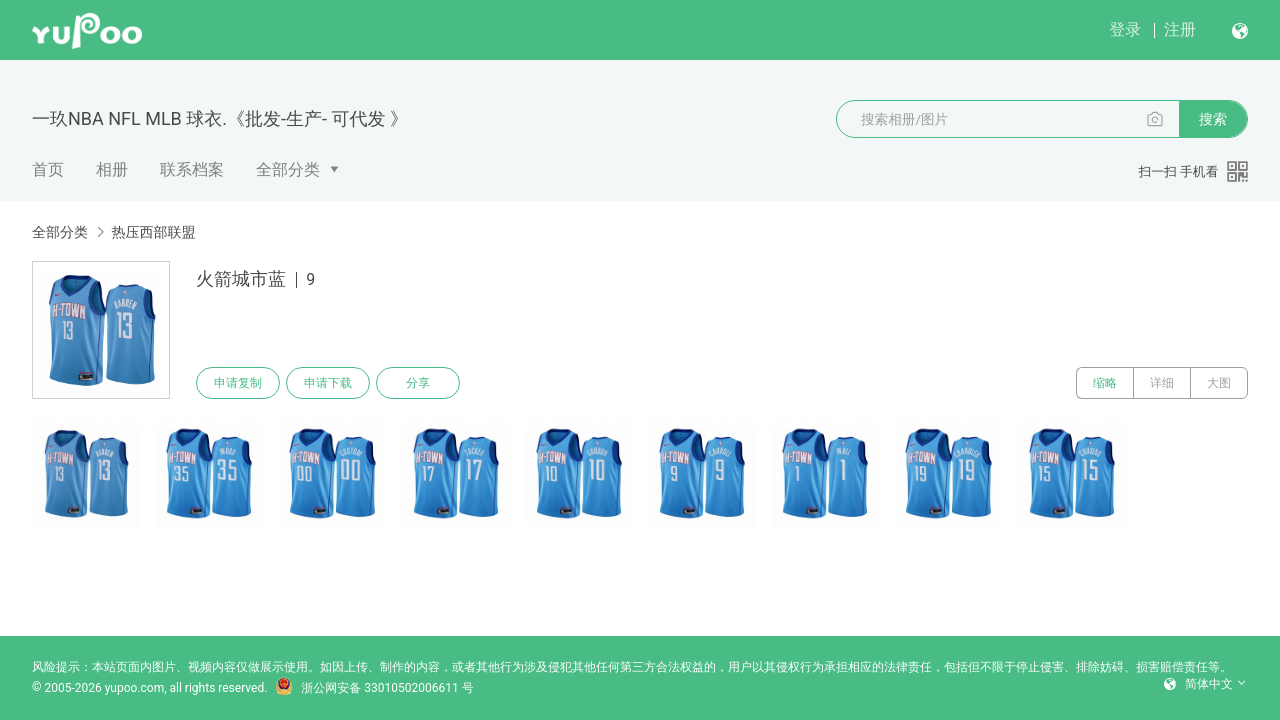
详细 (1162, 383)
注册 (1180, 29)
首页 (48, 169)
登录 (1125, 29)
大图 (1219, 383)
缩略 (1105, 383)
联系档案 (192, 169)
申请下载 (328, 383)
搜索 (1213, 119)
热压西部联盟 (153, 232)
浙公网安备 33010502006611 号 (374, 688)
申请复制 (238, 383)
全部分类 (288, 169)
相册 (112, 169)
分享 (418, 383)
